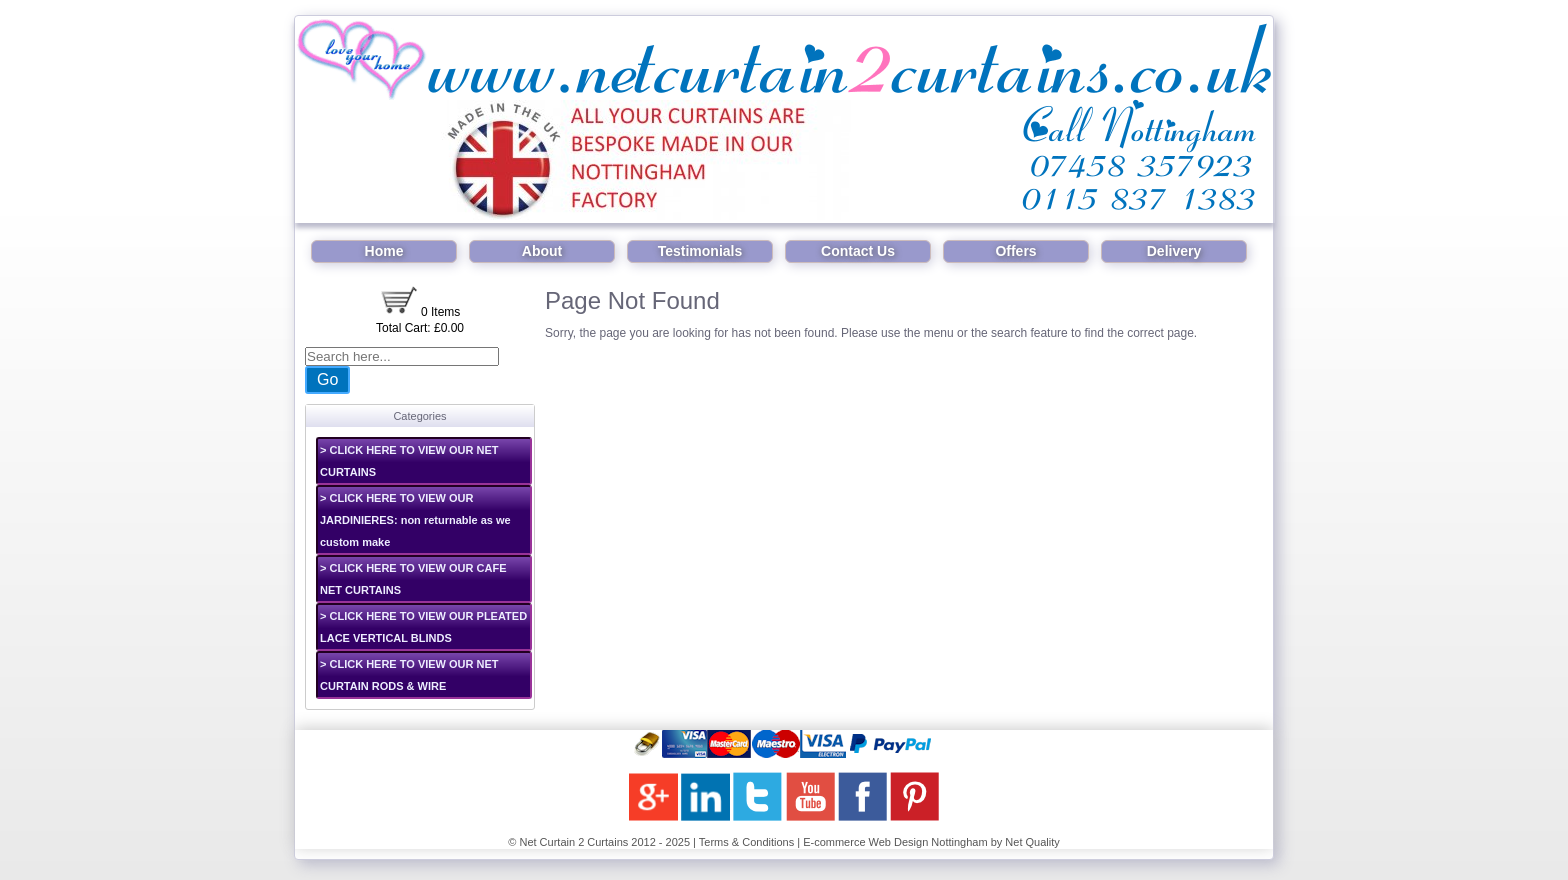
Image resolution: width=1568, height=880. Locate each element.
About (542, 251)
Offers (1015, 251)
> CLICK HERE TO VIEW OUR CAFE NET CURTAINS (413, 579)
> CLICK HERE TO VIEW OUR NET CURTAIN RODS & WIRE (409, 675)
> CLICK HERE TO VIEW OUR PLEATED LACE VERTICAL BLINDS (423, 627)
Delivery (1174, 251)
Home (384, 251)
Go (327, 379)
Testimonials (700, 251)
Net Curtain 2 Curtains (573, 842)
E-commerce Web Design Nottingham (895, 842)
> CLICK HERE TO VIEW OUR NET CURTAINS (409, 461)
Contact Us (858, 251)
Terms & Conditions (746, 842)
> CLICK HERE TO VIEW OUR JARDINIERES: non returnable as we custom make (415, 520)
